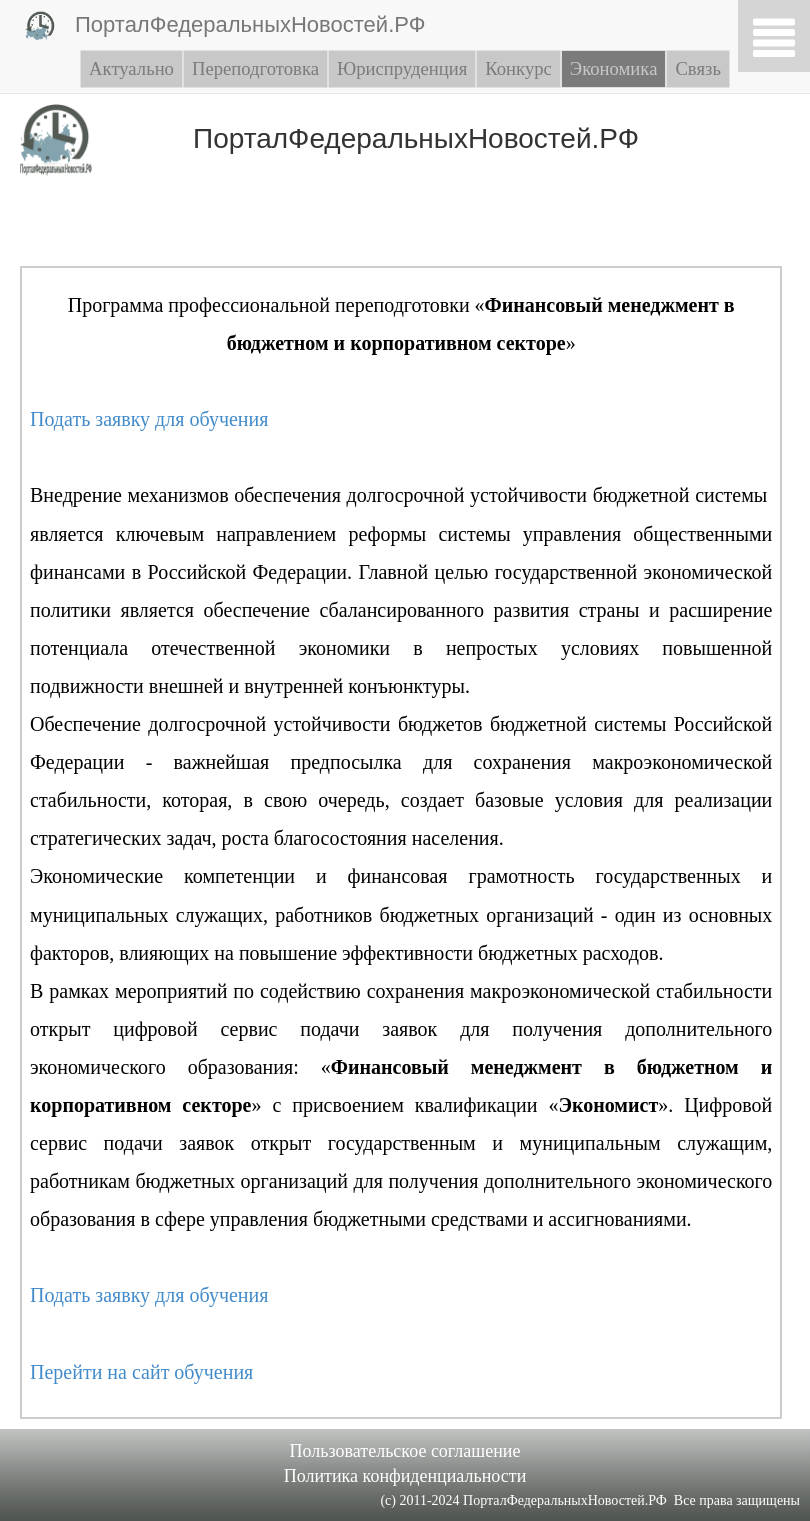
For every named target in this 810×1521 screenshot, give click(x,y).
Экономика (614, 68)
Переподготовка (255, 68)
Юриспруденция (402, 68)
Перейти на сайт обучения (141, 1372)
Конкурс (518, 68)
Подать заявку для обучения (149, 419)
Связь (697, 68)
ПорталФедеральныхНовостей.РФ (225, 26)
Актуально (131, 68)
